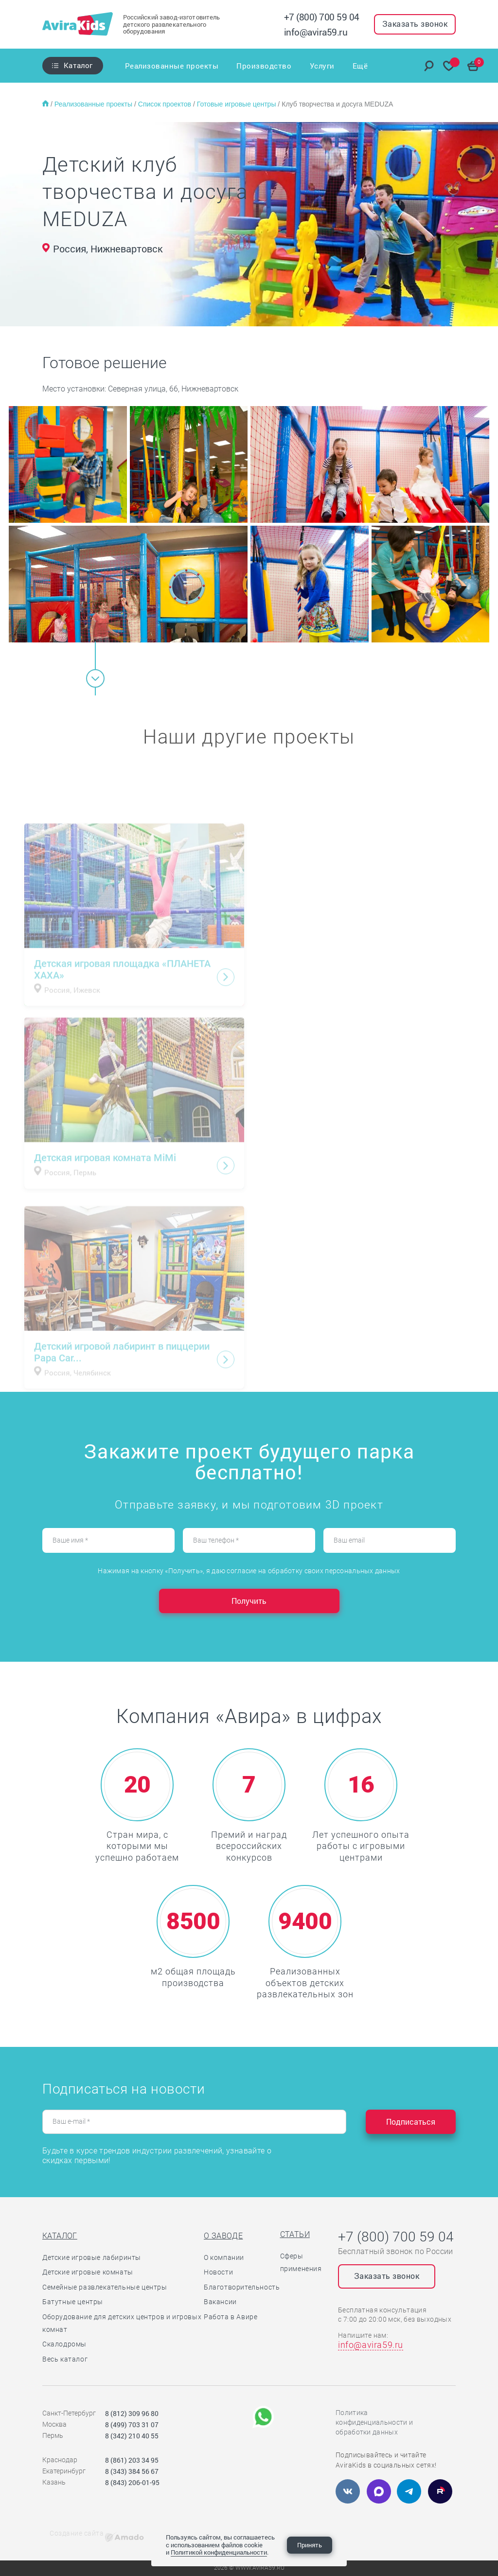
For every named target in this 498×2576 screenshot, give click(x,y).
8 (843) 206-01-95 (132, 2482)
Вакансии (220, 2302)
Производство (252, 66)
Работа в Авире (230, 2317)
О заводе (223, 2235)
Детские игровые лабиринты (91, 2257)
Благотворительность (242, 2287)
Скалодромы (64, 2344)
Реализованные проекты (172, 66)
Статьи (295, 2234)
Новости (218, 2272)
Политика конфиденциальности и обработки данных (374, 2422)
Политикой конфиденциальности (219, 2552)
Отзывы (332, 66)
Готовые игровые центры (237, 104)
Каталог (78, 65)
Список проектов (165, 104)
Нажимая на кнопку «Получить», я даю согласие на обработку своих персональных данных (249, 1571)
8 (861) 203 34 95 (132, 2460)
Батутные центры (72, 2302)
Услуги (297, 66)
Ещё (360, 66)
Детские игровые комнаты (87, 2272)
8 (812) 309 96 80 (132, 2413)
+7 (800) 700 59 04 (321, 17)
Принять (309, 2544)
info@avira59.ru (316, 32)
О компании (224, 2257)
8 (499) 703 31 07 (132, 2424)
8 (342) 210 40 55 (132, 2435)
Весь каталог (65, 2359)
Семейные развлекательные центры (104, 2287)
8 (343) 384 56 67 (132, 2471)
